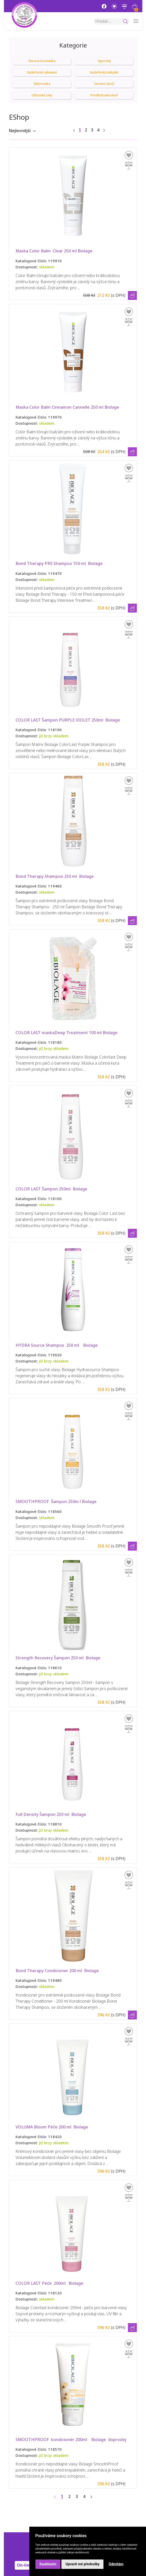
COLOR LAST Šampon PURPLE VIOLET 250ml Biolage (68, 720)
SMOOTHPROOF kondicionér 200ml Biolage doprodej (71, 2440)
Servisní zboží (104, 84)
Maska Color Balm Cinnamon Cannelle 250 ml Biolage (67, 407)
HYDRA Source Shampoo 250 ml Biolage (57, 1345)
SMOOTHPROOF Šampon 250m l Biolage (56, 1502)
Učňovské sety (42, 95)
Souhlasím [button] (48, 2564)
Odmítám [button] (116, 2564)
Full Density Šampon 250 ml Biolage (51, 1814)
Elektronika (42, 84)
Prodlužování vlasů (104, 95)
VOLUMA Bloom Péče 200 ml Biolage (52, 2127)
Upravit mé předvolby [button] (82, 2564)
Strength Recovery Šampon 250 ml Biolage (58, 1658)
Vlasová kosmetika (42, 61)
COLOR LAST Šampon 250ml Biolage (51, 1189)
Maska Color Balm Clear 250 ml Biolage (54, 251)
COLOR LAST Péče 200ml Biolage (49, 2283)
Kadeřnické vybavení (42, 72)
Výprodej (104, 61)
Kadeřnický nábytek (104, 72)
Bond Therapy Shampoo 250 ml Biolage (55, 876)
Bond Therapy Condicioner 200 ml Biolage (58, 1971)
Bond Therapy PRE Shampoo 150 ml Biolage (60, 563)
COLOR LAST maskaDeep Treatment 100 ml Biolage (71, 1033)
